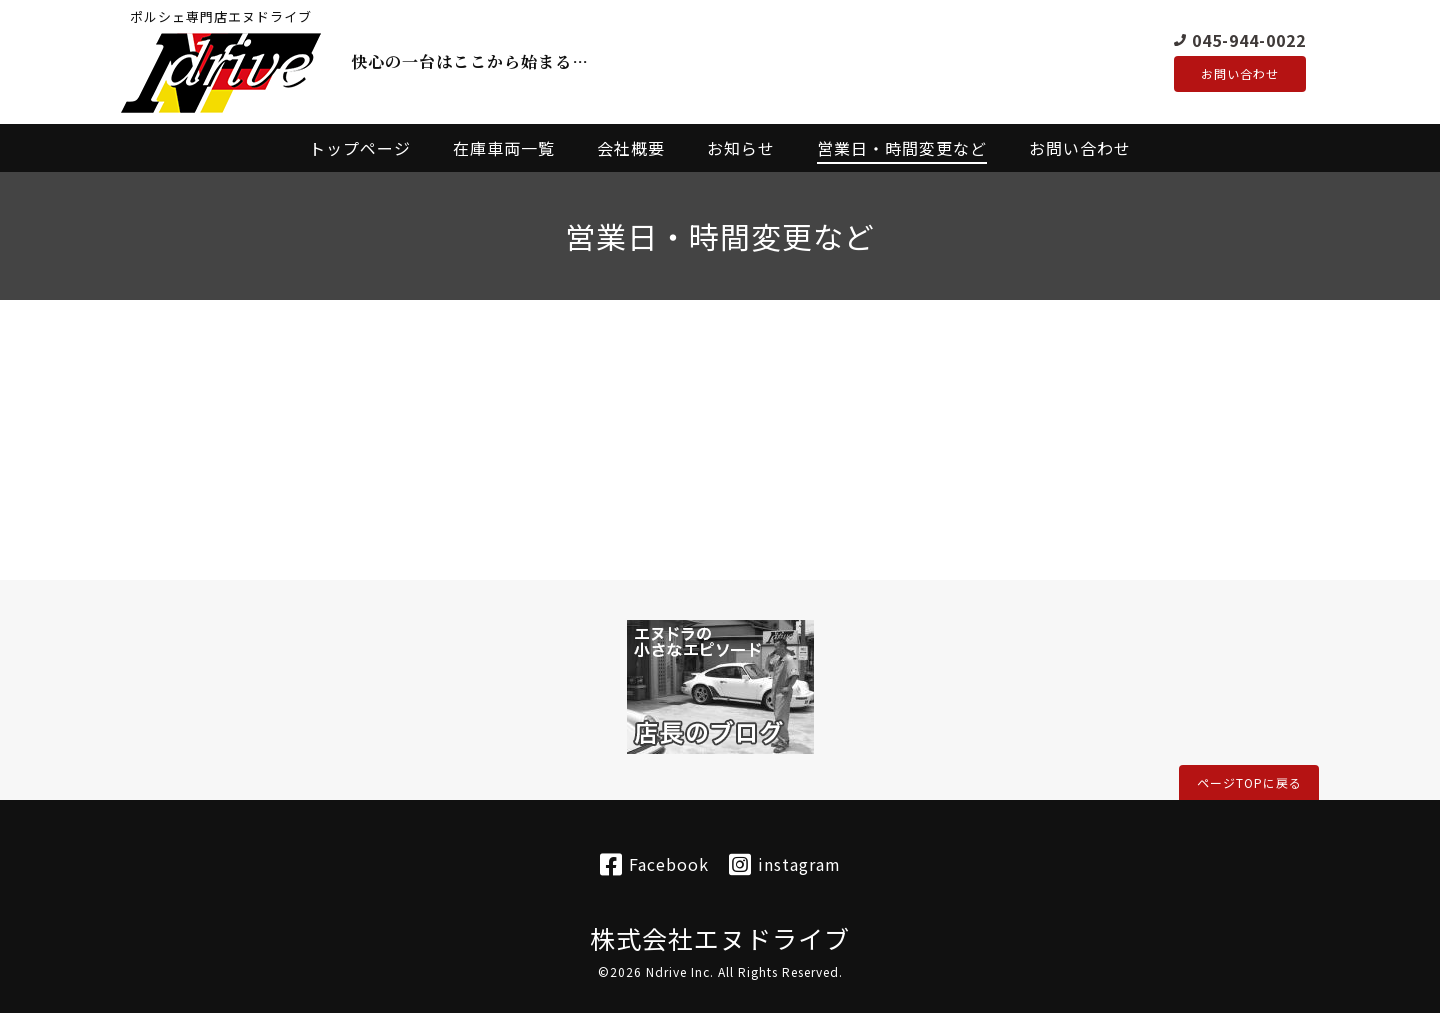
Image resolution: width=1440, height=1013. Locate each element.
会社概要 (631, 148)
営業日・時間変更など (902, 148)
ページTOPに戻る (1249, 782)
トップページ (360, 148)
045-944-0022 (1249, 39)
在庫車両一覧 (504, 148)
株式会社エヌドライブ (720, 938)
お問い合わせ (1240, 74)
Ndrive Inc (678, 971)
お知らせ (741, 148)
